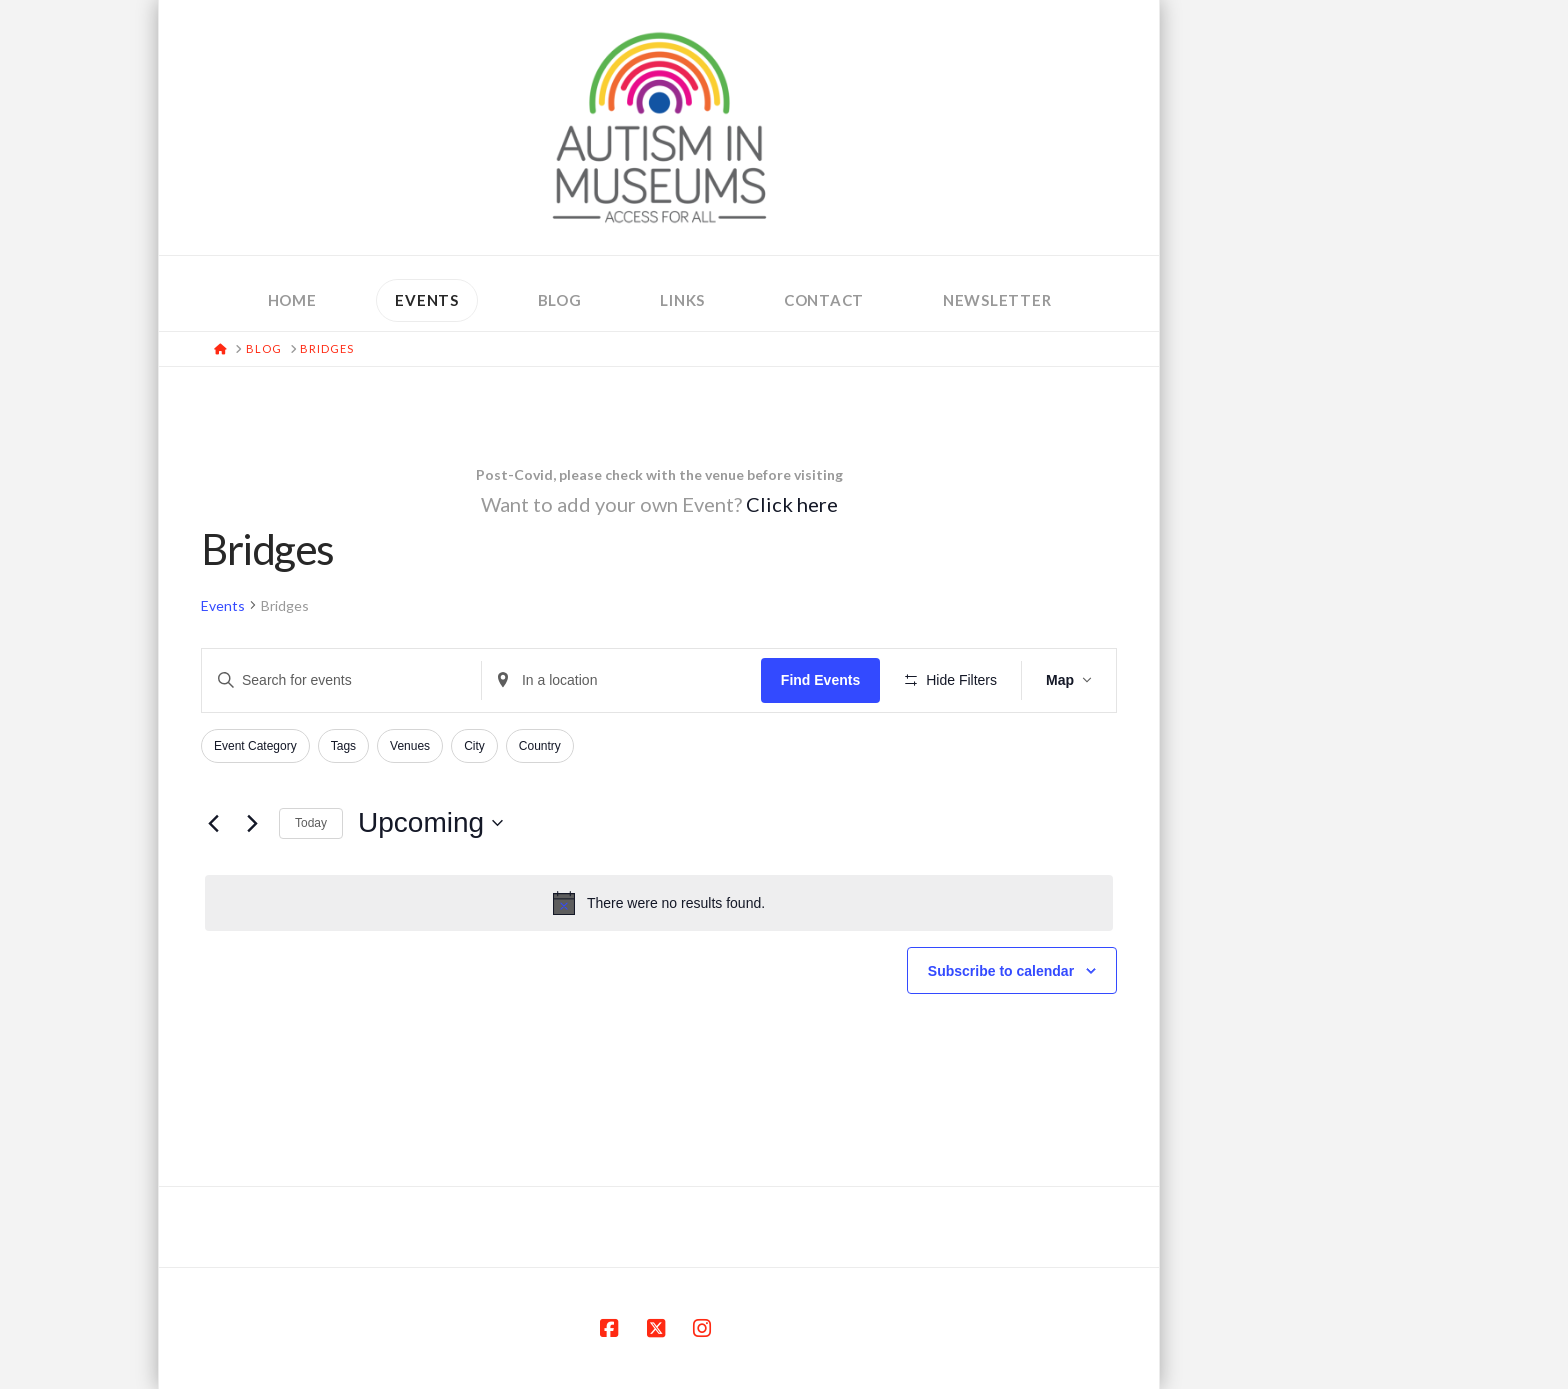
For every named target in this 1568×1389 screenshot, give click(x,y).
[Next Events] (252, 823)
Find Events (820, 680)
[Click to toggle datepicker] (430, 823)
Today (311, 823)
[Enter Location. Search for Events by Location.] (621, 680)
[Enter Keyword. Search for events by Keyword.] (341, 680)
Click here (792, 504)
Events (223, 605)
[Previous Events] (213, 823)
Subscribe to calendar (1001, 971)
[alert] (659, 903)
